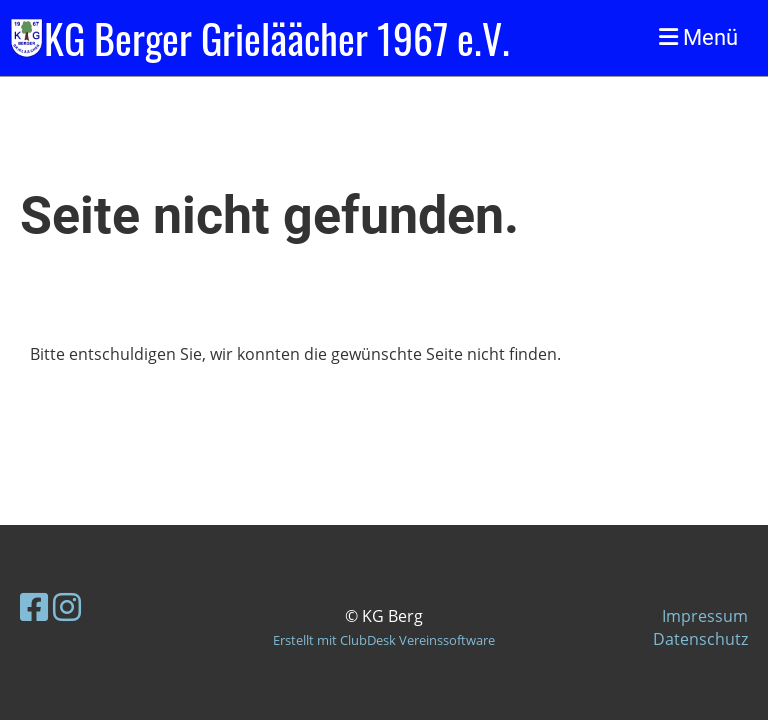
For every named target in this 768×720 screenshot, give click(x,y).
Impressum (705, 616)
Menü (698, 37)
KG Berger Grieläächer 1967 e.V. (277, 38)
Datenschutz (700, 639)
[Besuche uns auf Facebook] (34, 606)
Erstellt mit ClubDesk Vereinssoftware (384, 640)
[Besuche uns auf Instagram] (67, 606)
